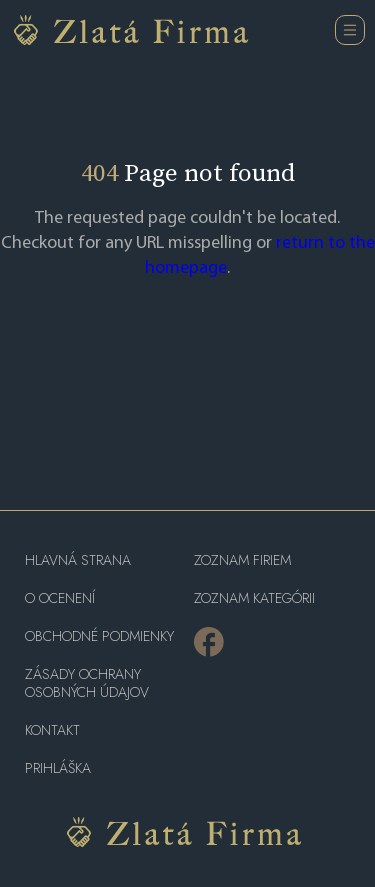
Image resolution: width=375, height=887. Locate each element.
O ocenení (60, 598)
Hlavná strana (78, 560)
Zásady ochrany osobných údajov (87, 683)
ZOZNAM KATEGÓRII (254, 598)
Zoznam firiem (242, 560)
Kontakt (52, 730)
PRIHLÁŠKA (58, 768)
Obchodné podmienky (99, 636)
